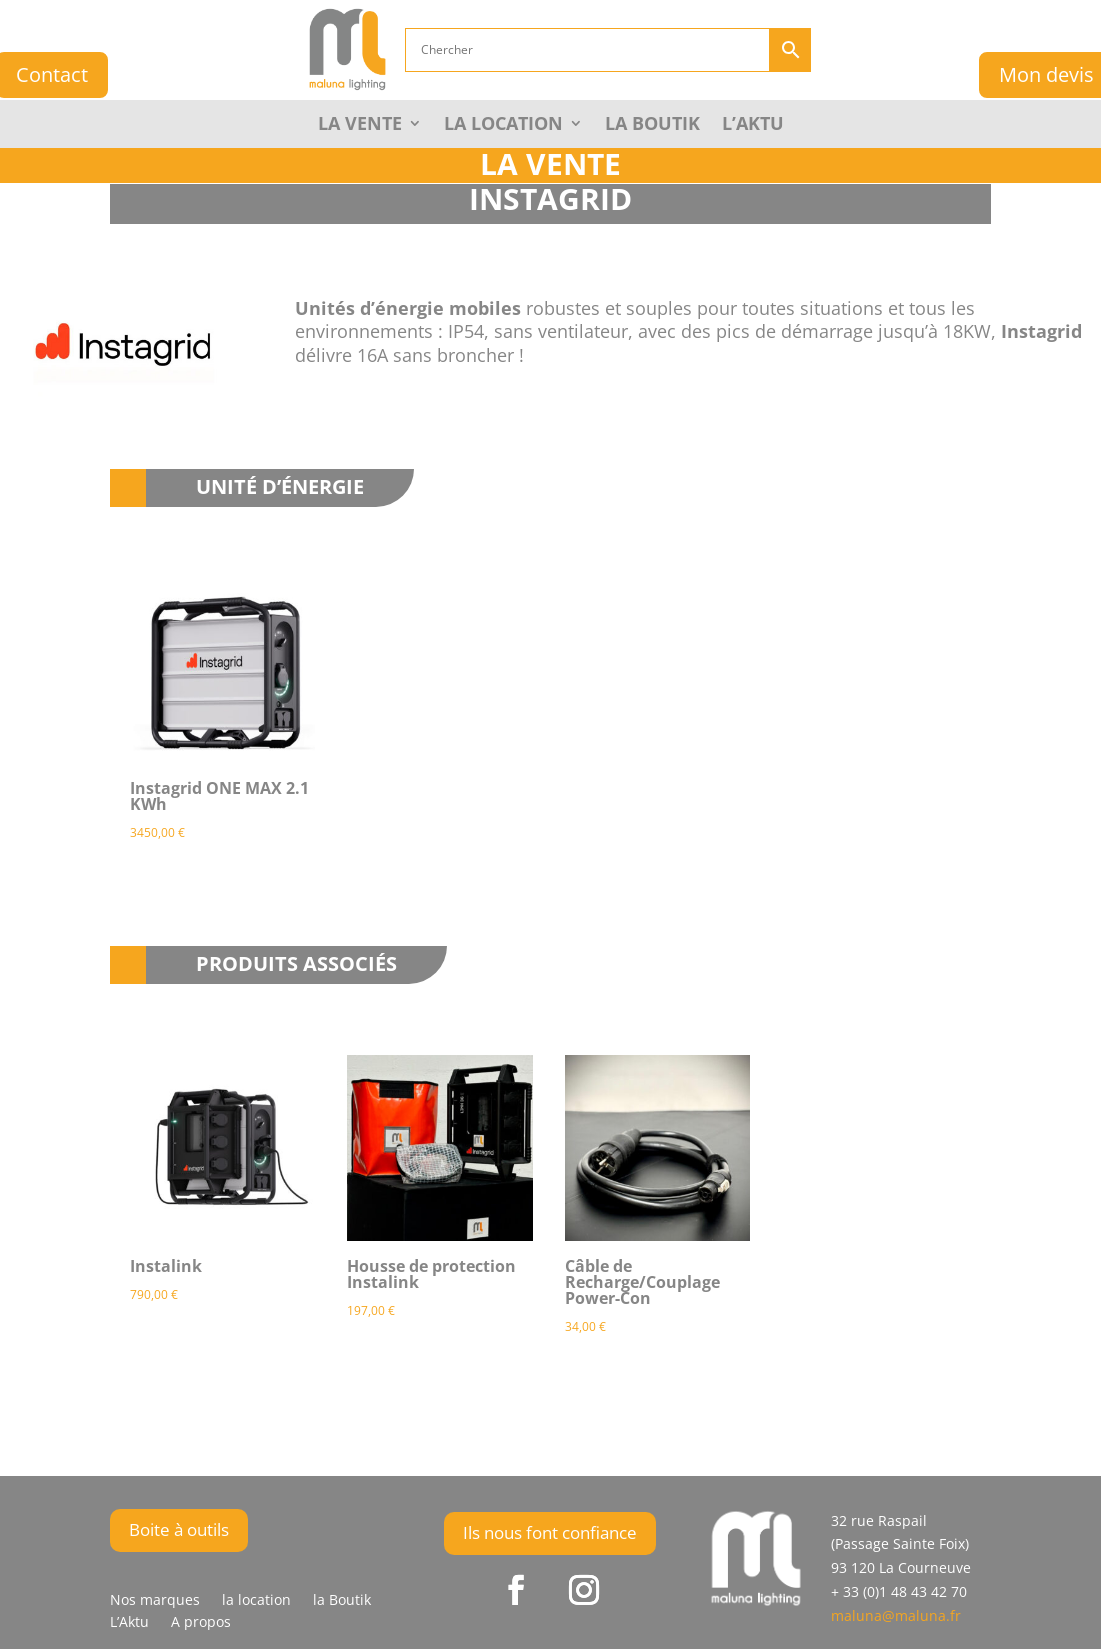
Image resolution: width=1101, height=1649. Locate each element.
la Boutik (652, 125)
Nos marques (155, 1601)
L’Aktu (753, 125)
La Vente (360, 125)
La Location (503, 125)
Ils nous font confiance (550, 1532)
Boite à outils (179, 1529)
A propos (201, 1623)
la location (256, 1601)
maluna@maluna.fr (896, 1615)
